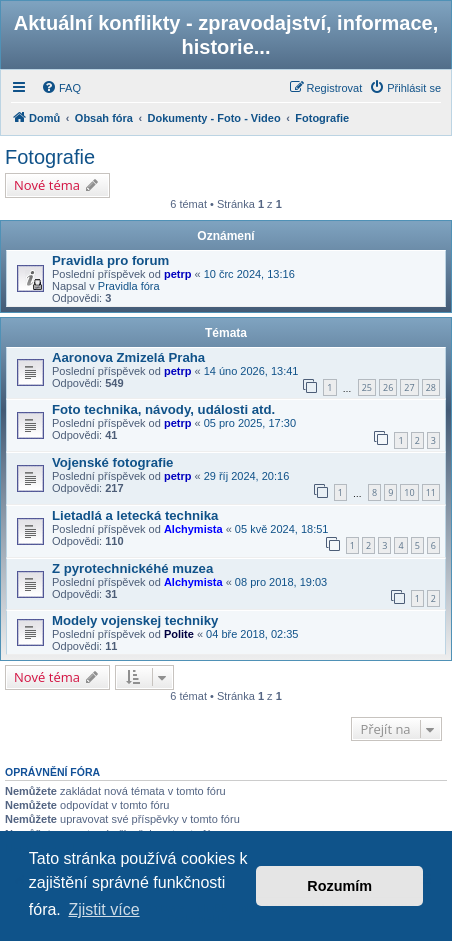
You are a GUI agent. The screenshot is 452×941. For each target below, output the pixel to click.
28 (431, 387)
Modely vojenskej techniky (135, 620)
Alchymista (193, 529)
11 (431, 492)
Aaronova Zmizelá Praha (128, 357)
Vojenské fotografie (112, 462)
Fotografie (50, 157)
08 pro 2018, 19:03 (281, 582)
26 (388, 387)
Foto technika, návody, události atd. (163, 409)
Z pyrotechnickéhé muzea (132, 568)
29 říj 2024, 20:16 (247, 476)
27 (409, 387)
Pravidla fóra (129, 286)
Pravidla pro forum (110, 260)
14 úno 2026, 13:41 (251, 371)
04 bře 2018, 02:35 (252, 634)
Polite (179, 634)
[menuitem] (61, 88)
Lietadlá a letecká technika (135, 515)
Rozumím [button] (339, 886)
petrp (178, 274)
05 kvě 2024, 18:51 (282, 529)
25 (367, 387)
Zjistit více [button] (103, 909)
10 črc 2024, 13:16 (249, 274)
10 (409, 492)
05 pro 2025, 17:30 (250, 423)
